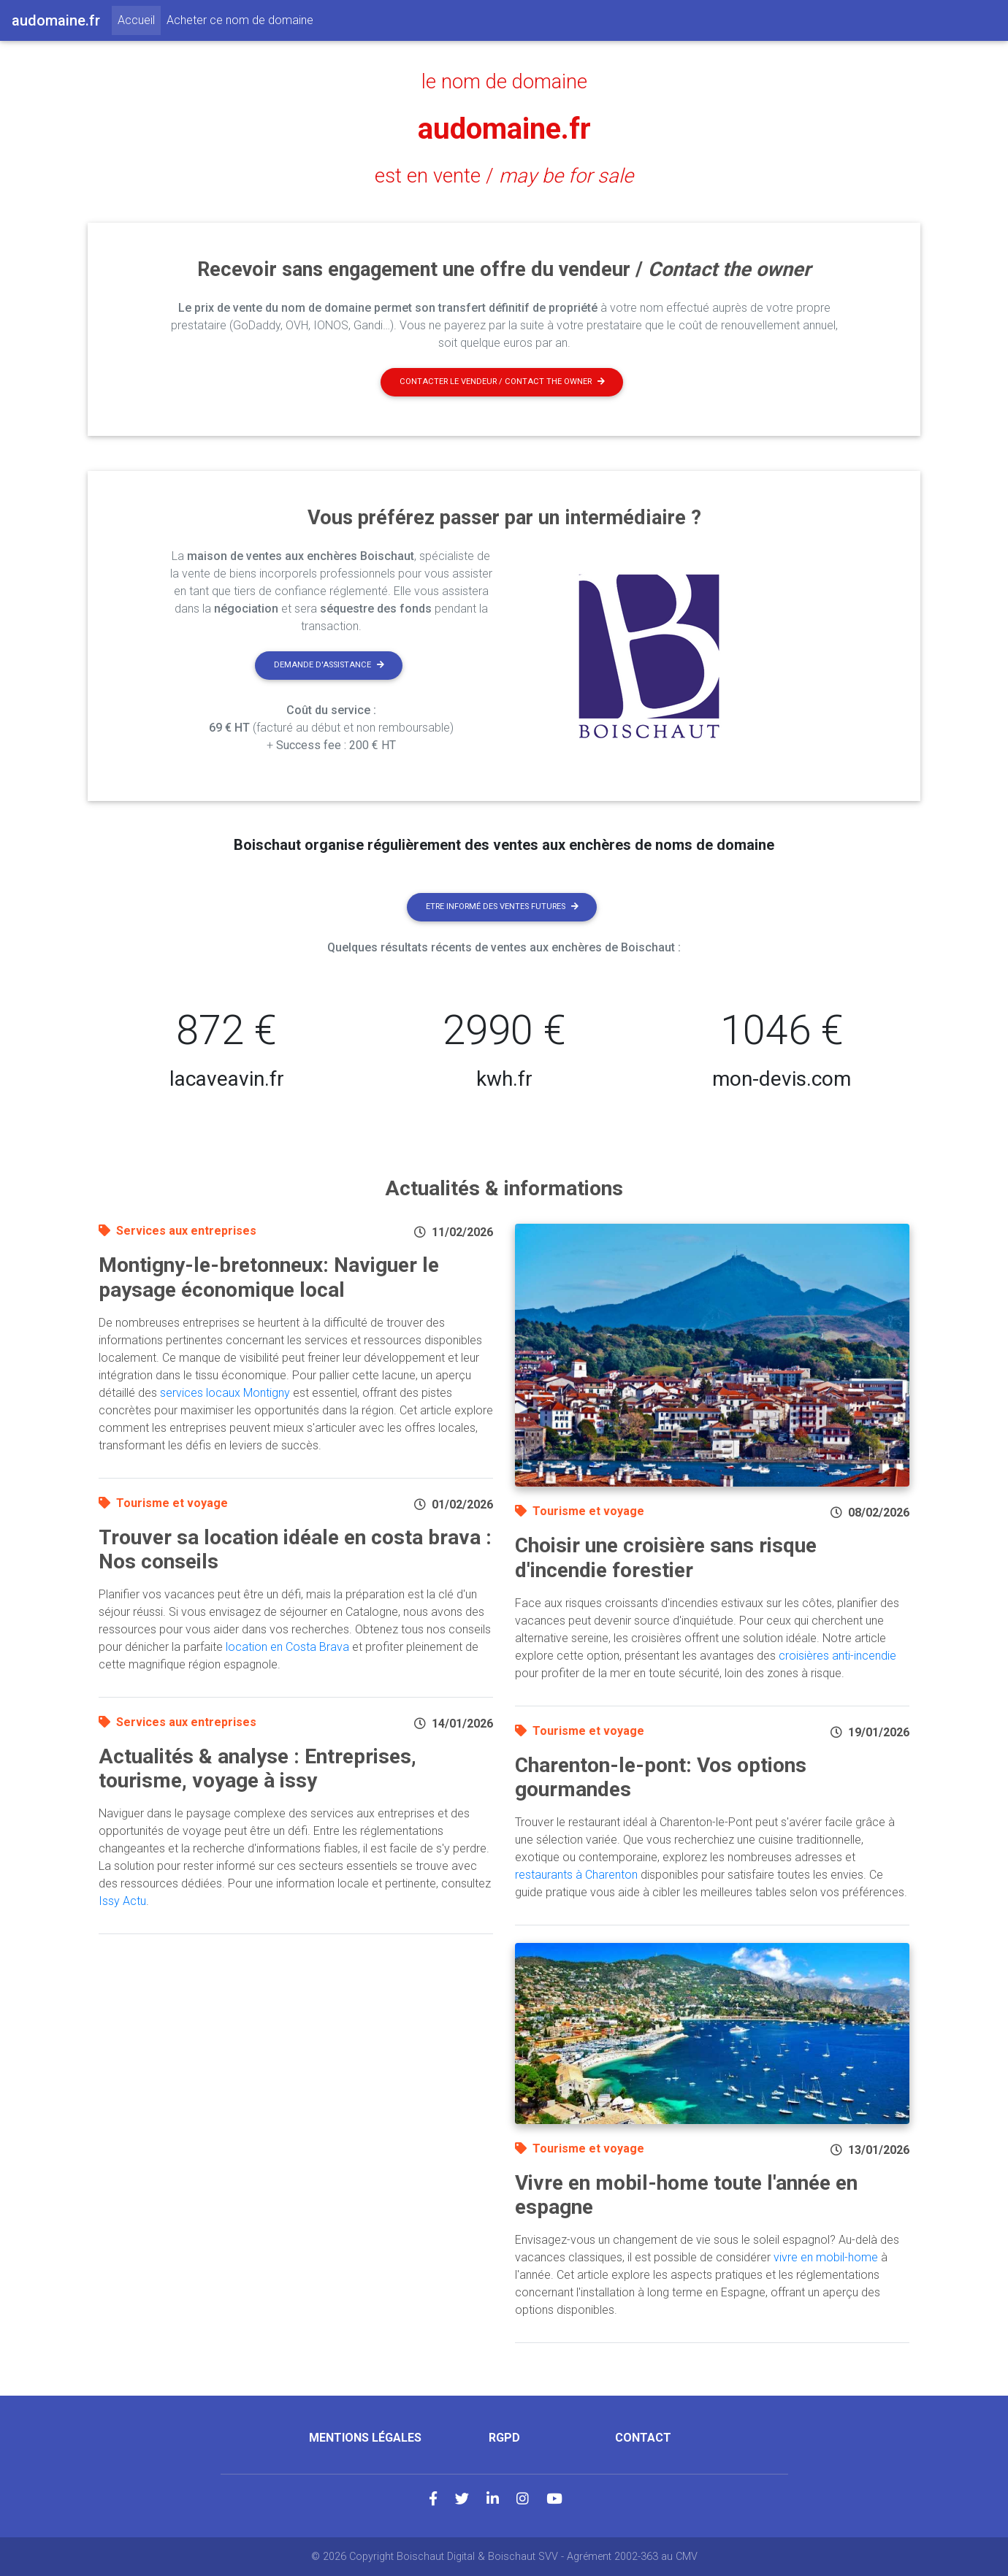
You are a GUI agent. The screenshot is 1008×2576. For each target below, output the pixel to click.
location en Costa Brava (287, 1647)
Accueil (139, 19)
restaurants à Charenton (576, 1875)
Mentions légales (365, 2438)
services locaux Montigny (225, 1393)
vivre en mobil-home (826, 2257)
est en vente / (504, 176)
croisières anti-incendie (837, 1656)
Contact (643, 2438)
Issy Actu (122, 1901)
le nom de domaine (504, 81)
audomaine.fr (504, 129)
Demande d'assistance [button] (329, 665)
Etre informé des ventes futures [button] (502, 906)
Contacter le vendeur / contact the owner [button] (502, 381)
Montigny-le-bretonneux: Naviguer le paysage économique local (269, 1277)
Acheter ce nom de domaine (240, 20)
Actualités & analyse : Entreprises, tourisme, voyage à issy (257, 1768)
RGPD (504, 2438)
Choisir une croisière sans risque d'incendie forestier (666, 1557)
